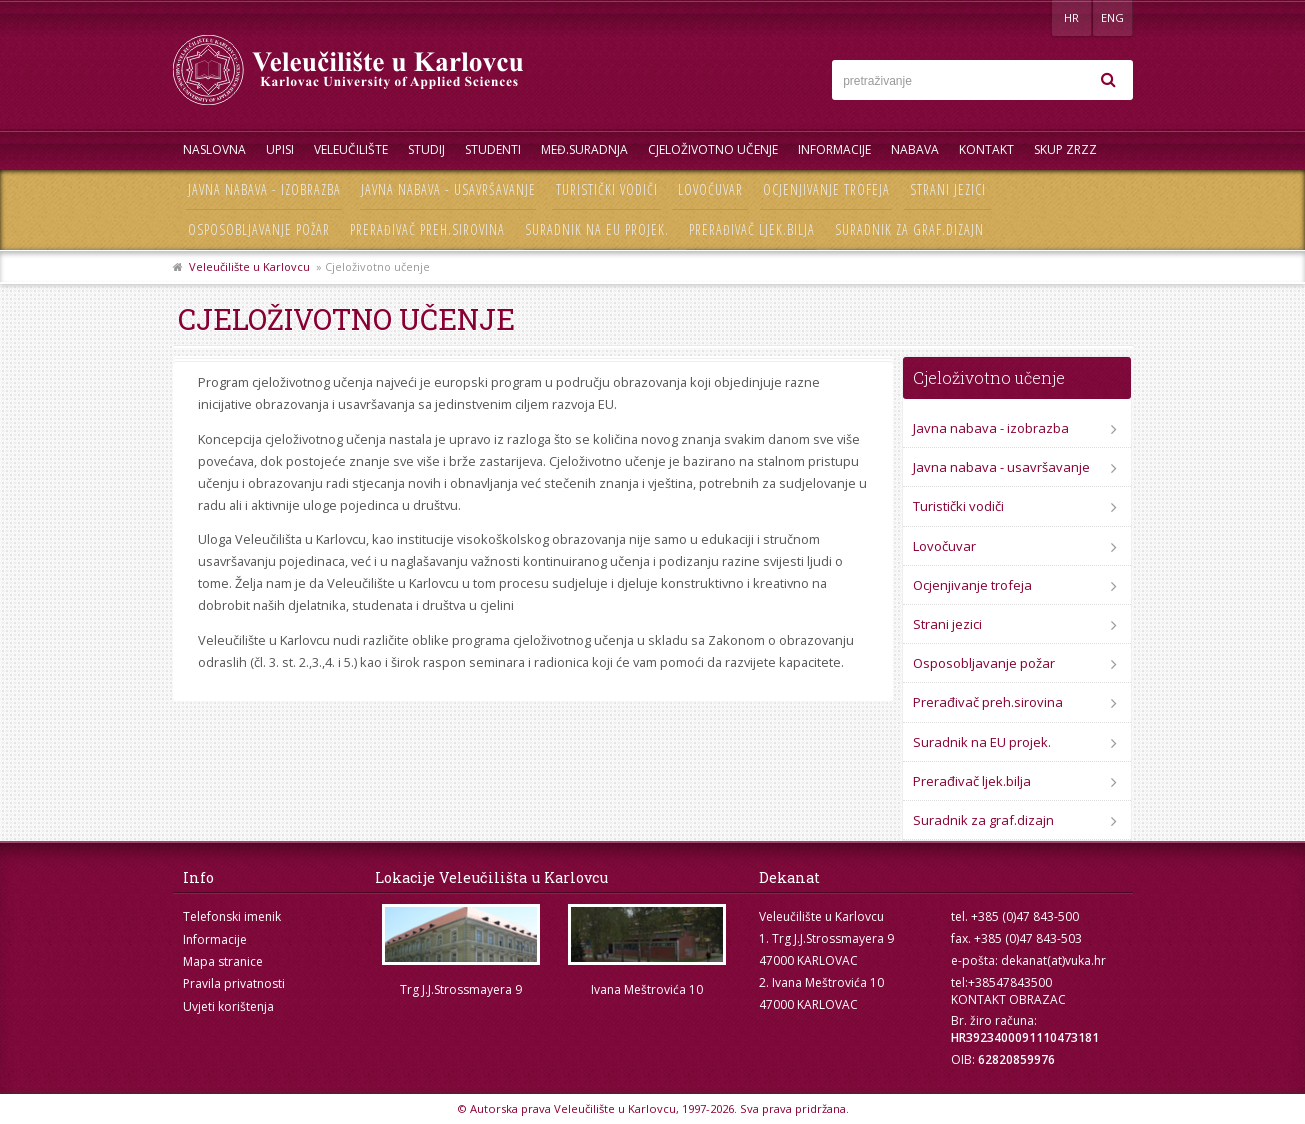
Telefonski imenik (232, 916)
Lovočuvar (710, 189)
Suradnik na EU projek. (597, 229)
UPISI (280, 149)
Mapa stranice (223, 961)
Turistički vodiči (607, 189)
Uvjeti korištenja (228, 1006)
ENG (1112, 17)
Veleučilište (351, 149)
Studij (426, 149)
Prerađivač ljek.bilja (752, 229)
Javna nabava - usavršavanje (448, 189)
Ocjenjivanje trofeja (826, 189)
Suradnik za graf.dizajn (909, 229)
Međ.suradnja (584, 149)
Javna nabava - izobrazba (264, 189)
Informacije (834, 149)
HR (1071, 17)
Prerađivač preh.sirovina (427, 229)
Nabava (915, 149)
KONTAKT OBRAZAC (1008, 999)
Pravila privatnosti (234, 983)
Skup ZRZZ (1065, 149)
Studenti (493, 149)
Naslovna (214, 149)
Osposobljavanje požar (259, 229)
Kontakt (986, 149)
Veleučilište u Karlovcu (249, 266)
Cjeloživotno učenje (713, 149)
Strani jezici (948, 189)
